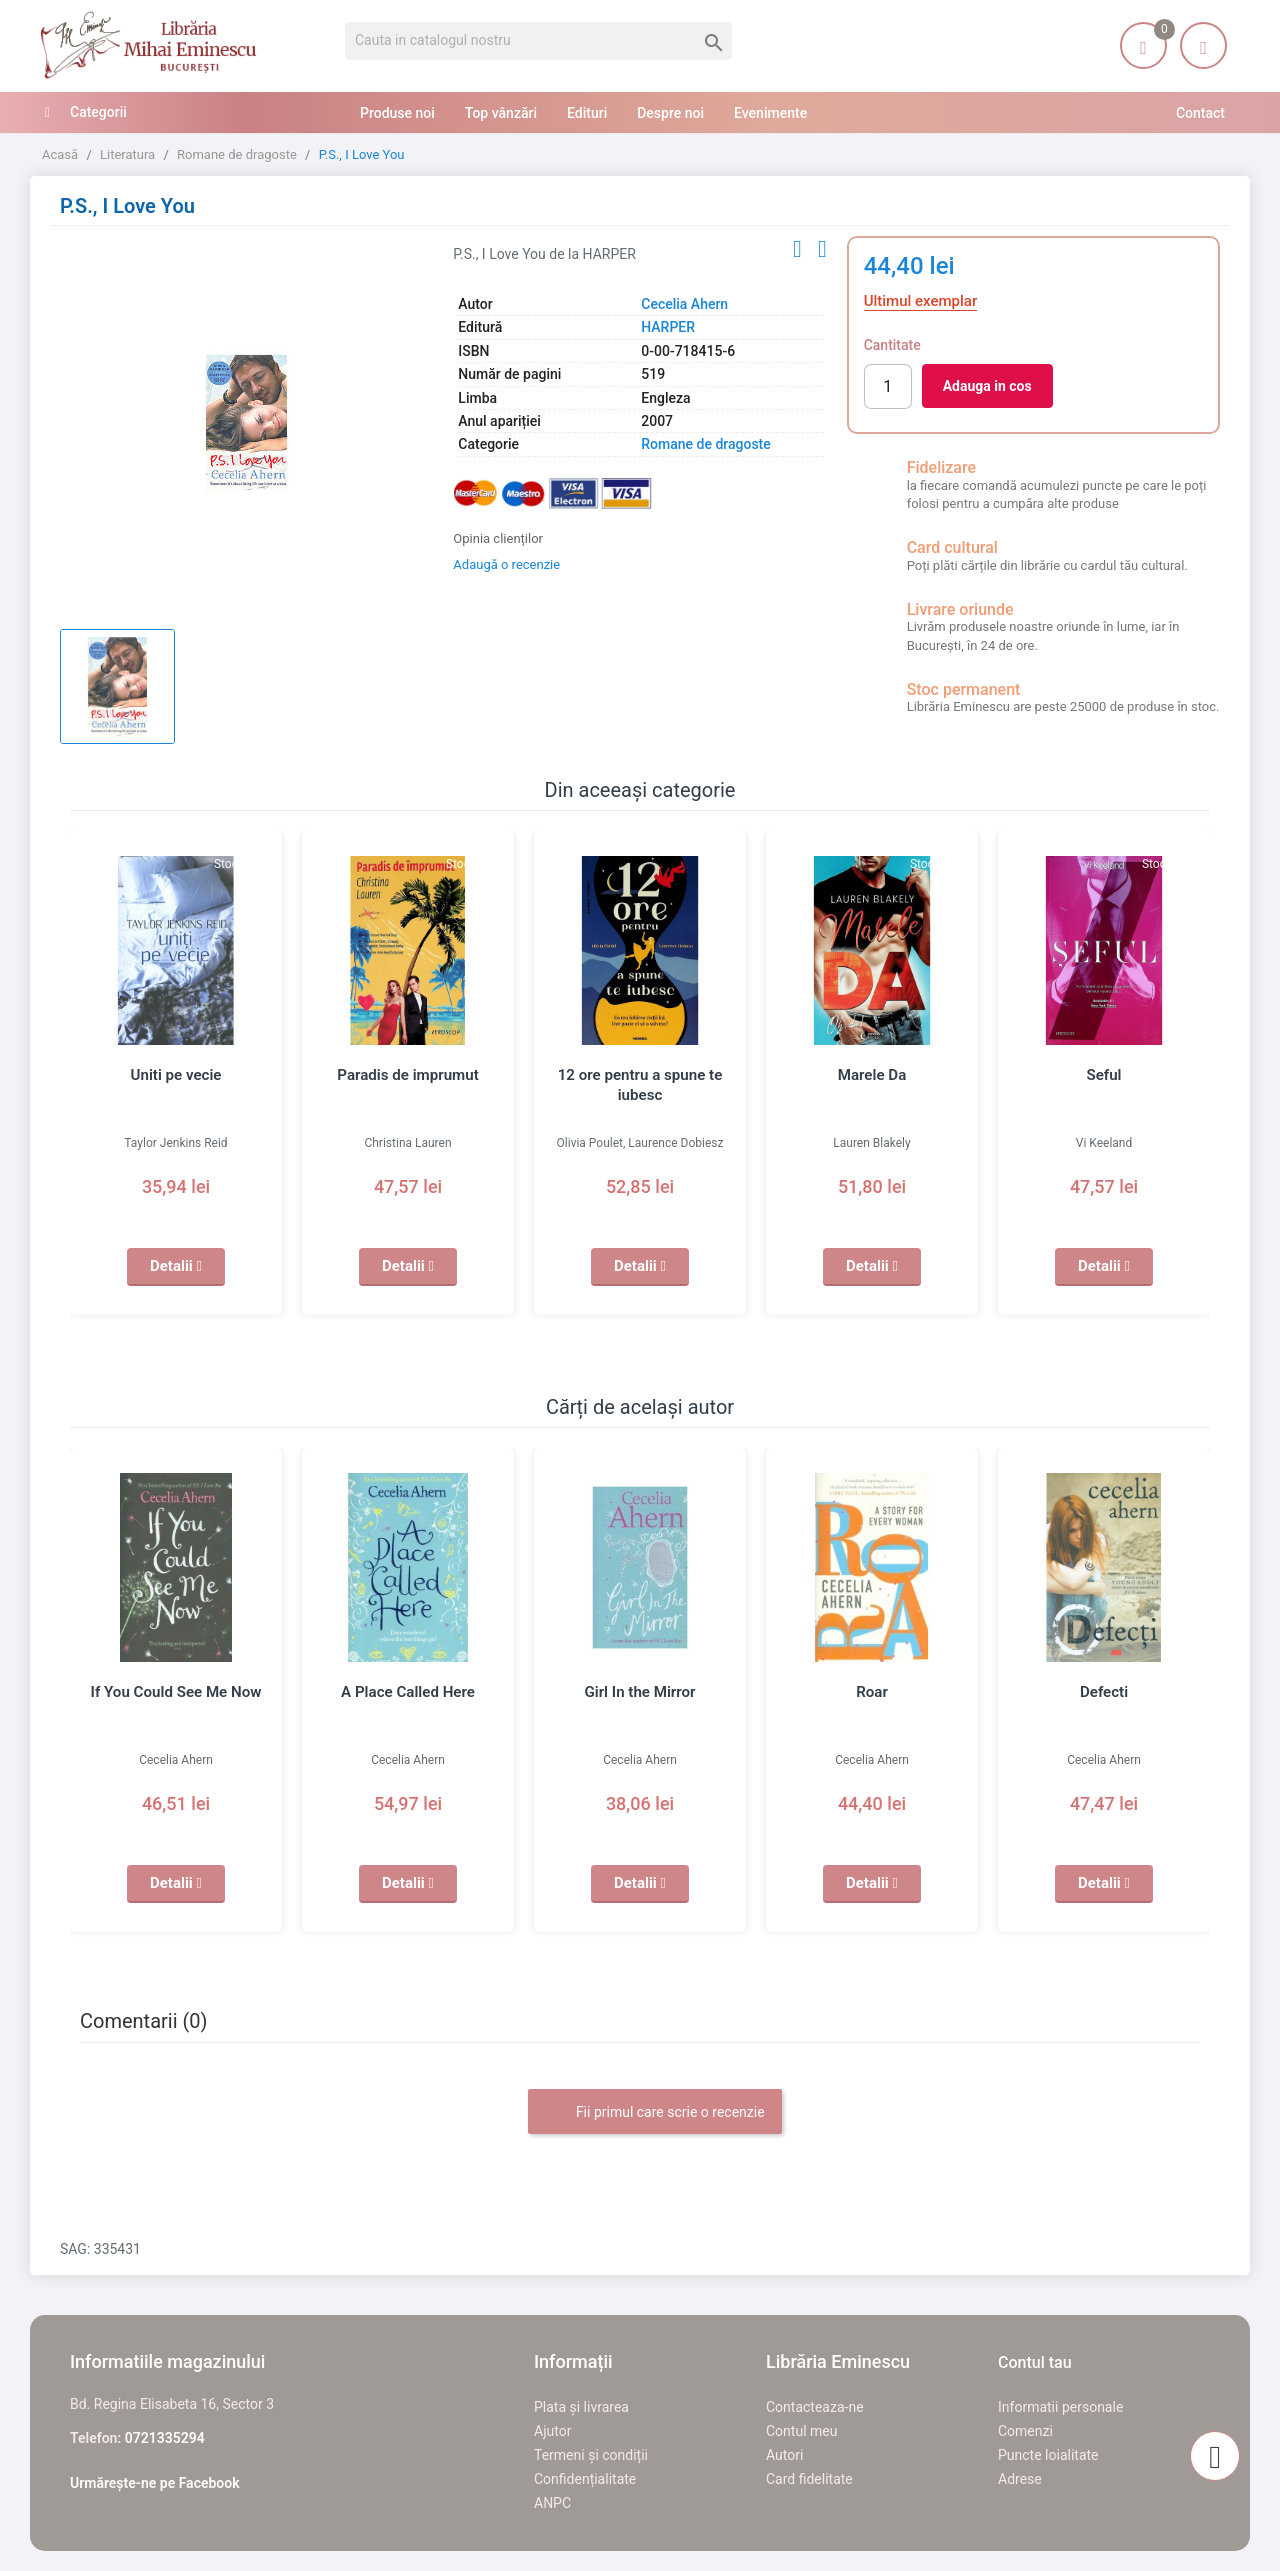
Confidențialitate (585, 2479)
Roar (871, 1692)
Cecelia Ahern (684, 304)
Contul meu (801, 2431)
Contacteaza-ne (815, 2407)
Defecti (1104, 1692)
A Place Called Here (408, 1692)
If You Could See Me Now (176, 1692)
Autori (784, 2455)
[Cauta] (538, 41)
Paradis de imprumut (408, 1075)
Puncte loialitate (1048, 2455)
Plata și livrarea (581, 2407)
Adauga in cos (987, 386)
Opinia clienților (498, 538)
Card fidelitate (809, 2479)
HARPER (668, 327)
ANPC (552, 2503)
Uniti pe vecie (176, 1075)
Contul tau (1035, 2362)
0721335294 (165, 2438)
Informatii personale (1060, 2407)
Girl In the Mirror (640, 1692)
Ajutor (552, 2431)
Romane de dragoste (706, 444)
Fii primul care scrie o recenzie (654, 2113)
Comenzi (1025, 2431)
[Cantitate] (888, 386)
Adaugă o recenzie (506, 564)
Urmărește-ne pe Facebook (155, 2483)
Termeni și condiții (591, 2455)
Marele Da (872, 1075)
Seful (1104, 1075)
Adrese (1020, 2479)
